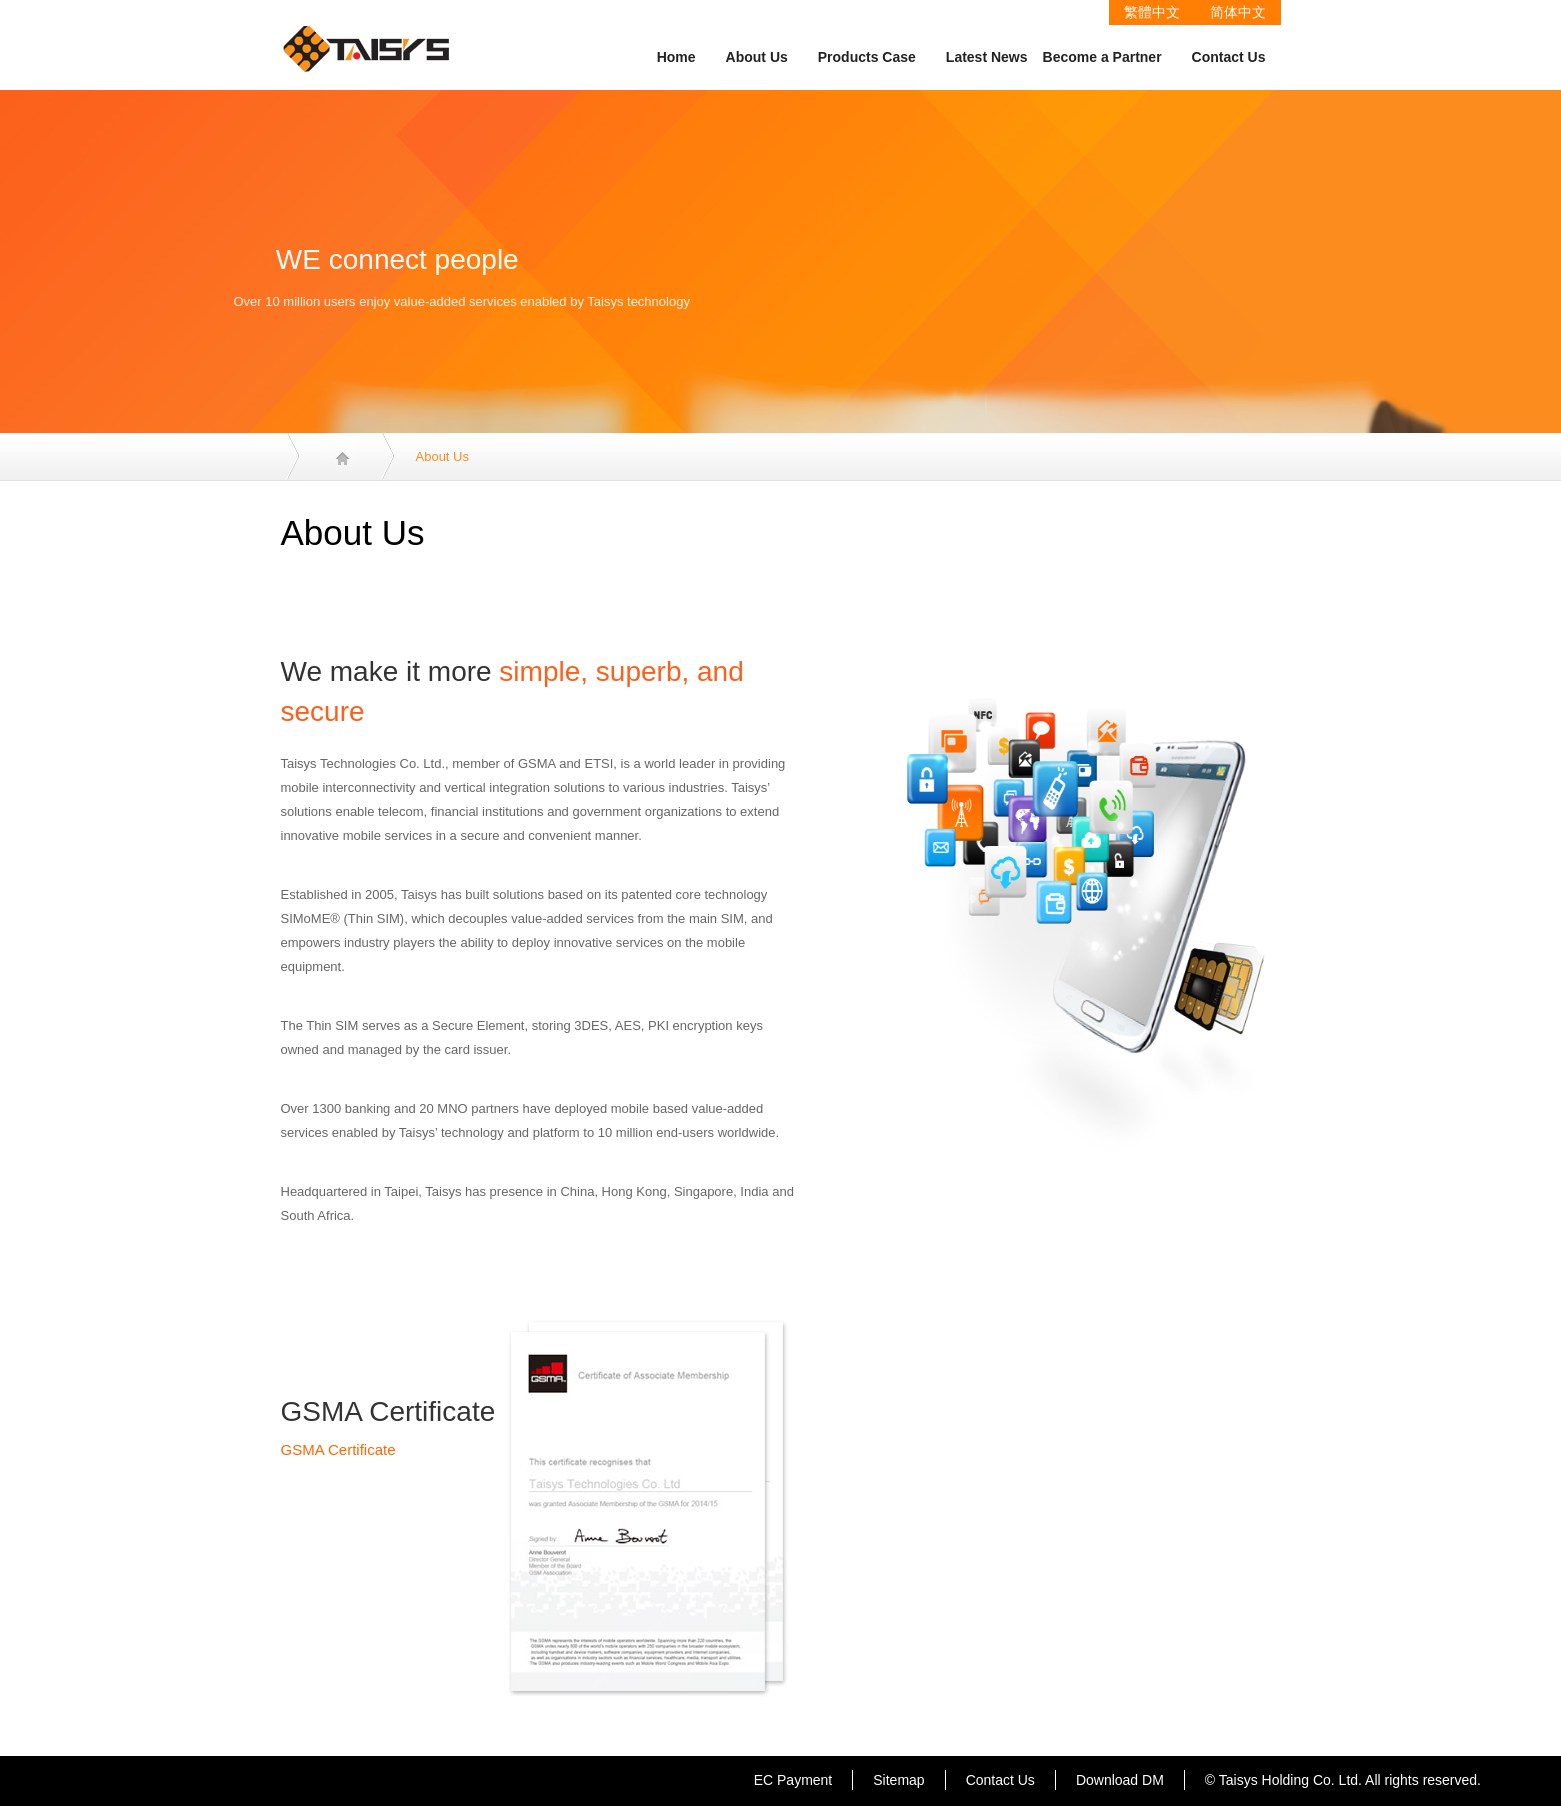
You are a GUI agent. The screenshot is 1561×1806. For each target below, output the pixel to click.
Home (676, 57)
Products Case (867, 57)
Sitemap (898, 1780)
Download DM (1120, 1780)
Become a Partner (1102, 57)
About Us (757, 57)
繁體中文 (1152, 12)
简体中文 (1238, 12)
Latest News (987, 57)
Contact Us (1229, 57)
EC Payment (793, 1780)
